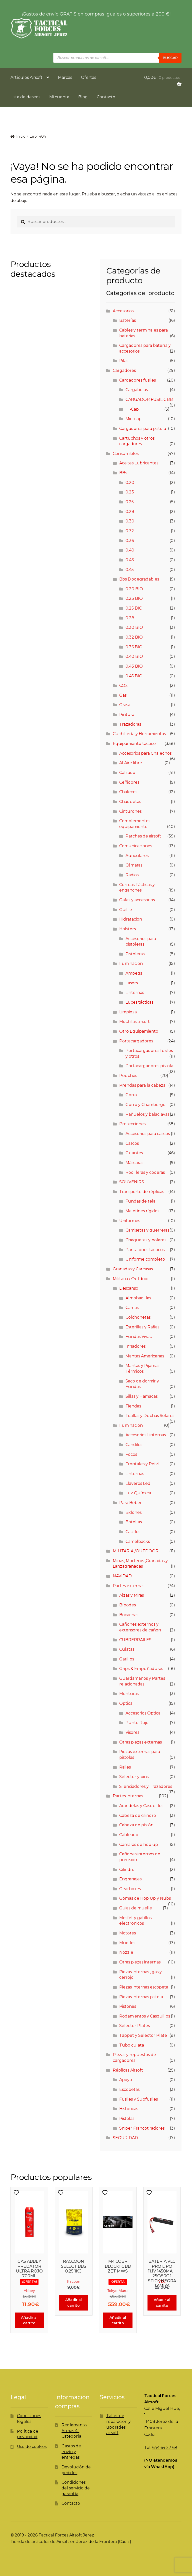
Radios (132, 875)
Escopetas (129, 2089)
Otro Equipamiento (138, 1031)
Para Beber (130, 1502)
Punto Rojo (137, 1722)
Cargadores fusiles (137, 380)
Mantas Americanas (145, 1356)
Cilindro (126, 1869)
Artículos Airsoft (26, 77)
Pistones (127, 2006)
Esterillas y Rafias (142, 1327)
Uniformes (129, 1220)
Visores (132, 1732)
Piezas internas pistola (141, 1996)
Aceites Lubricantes (138, 463)
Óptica (125, 1703)
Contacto (106, 97)
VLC (162, 2281)
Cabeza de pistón (136, 1825)
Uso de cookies (31, 2446)
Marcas (65, 77)
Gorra (131, 1094)
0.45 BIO (134, 676)
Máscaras (134, 1162)
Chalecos (128, 791)
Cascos (132, 1143)
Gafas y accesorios (137, 900)
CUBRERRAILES (135, 1639)
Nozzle (126, 1952)
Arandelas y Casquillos (141, 1805)
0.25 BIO (134, 608)
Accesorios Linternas (146, 1435)
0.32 (130, 530)
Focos (131, 1454)
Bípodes (127, 1605)
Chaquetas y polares (146, 1240)
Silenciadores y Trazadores (145, 1786)
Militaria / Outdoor (131, 1278)
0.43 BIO (134, 666)
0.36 (130, 540)
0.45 (130, 569)
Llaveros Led (138, 1483)
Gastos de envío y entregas (71, 2452)
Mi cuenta (59, 97)
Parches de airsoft (143, 836)
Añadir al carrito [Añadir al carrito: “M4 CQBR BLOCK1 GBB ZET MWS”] (118, 2320)
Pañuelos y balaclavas (147, 1114)
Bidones (134, 1512)
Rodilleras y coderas (145, 1172)
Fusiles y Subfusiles (138, 2099)
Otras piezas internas (139, 1962)
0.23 (130, 492)
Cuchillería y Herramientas (139, 733)
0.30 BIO (134, 627)
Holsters (127, 929)
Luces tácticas (139, 1002)
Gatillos (126, 1659)
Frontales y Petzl (143, 1464)
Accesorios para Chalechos (145, 753)
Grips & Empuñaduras (141, 1668)
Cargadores (124, 370)
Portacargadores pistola (149, 1065)
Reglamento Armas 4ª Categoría (74, 2431)
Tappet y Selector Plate (143, 2035)
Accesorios (123, 311)
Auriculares (137, 855)
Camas (132, 1307)
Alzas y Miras (131, 1595)
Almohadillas (138, 1298)
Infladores (136, 1346)
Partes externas (128, 1585)
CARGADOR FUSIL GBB (149, 399)
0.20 (130, 482)
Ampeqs (134, 973)
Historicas (128, 2108)
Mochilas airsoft (134, 1021)
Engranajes (130, 1879)
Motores (127, 1933)
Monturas (128, 1693)
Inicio (21, 136)
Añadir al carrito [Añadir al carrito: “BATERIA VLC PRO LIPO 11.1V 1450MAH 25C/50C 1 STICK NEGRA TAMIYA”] (162, 2303)
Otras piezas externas (140, 1742)
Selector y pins (133, 1776)
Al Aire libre (130, 762)
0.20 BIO (134, 589)
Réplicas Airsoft (128, 2070)
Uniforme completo (145, 1259)
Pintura (126, 714)
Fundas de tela (141, 1201)
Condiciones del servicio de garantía (76, 2488)
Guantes (134, 1153)
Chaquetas (130, 801)
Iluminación (131, 963)
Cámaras (134, 865)
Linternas (135, 992)
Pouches (128, 1075)
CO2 (123, 685)
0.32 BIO (134, 637)
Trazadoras (130, 724)
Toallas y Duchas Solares (150, 1415)
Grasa (124, 704)
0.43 (130, 559)
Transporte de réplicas (141, 1191)
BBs (123, 472)
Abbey (29, 2290)
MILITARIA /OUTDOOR (135, 1551)
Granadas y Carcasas (133, 1269)
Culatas (126, 1649)
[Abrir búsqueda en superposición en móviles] (117, 58)
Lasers (132, 983)
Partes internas (128, 1796)
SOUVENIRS (131, 1182)
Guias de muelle (135, 1908)
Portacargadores (136, 1041)
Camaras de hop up (138, 1844)
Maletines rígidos (142, 1211)
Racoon (73, 2281)
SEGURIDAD (125, 2137)
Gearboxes (130, 1888)
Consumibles (125, 453)
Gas (122, 695)
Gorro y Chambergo (146, 1104)
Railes (125, 1767)
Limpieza (128, 1012)
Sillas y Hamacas (142, 1396)
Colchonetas (138, 1317)
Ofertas (88, 77)
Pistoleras (135, 954)
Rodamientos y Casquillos (144, 2016)
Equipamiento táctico (134, 743)
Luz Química (138, 1493)
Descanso (128, 1288)
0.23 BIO (134, 598)
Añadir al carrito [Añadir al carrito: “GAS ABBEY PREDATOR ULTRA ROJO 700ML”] (29, 2320)
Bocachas (128, 1614)
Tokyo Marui (117, 2290)
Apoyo (125, 2079)
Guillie (125, 909)
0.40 (130, 550)
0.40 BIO (134, 656)
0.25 (130, 501)
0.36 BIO (134, 647)
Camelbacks (138, 1541)
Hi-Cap (132, 409)
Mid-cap (134, 418)
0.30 (130, 521)
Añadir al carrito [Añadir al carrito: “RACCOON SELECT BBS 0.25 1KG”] (73, 2303)
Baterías (127, 320)
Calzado (127, 772)
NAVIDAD (122, 1576)
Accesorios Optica (143, 1713)
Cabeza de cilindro (137, 1815)
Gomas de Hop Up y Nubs (145, 1898)
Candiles (134, 1444)
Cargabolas (137, 389)
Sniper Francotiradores (141, 2128)
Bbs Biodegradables (139, 579)
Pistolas (126, 2118)
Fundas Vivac (139, 1336)
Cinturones (130, 811)
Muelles (127, 1942)
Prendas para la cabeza (142, 1085)
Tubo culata (131, 2045)
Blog (83, 97)
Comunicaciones (135, 845)
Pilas (123, 360)
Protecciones (132, 1123)
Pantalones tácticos (145, 1249)
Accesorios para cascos (148, 1133)
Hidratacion (130, 919)
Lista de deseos (25, 97)
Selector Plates (134, 2025)
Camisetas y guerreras (147, 1230)
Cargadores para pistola (142, 428)
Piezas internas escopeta (143, 1987)
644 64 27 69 (164, 2447)
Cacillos (133, 1531)
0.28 (130, 511)
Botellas (134, 1522)
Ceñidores (129, 782)
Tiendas (133, 1406)
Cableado (128, 1834)
